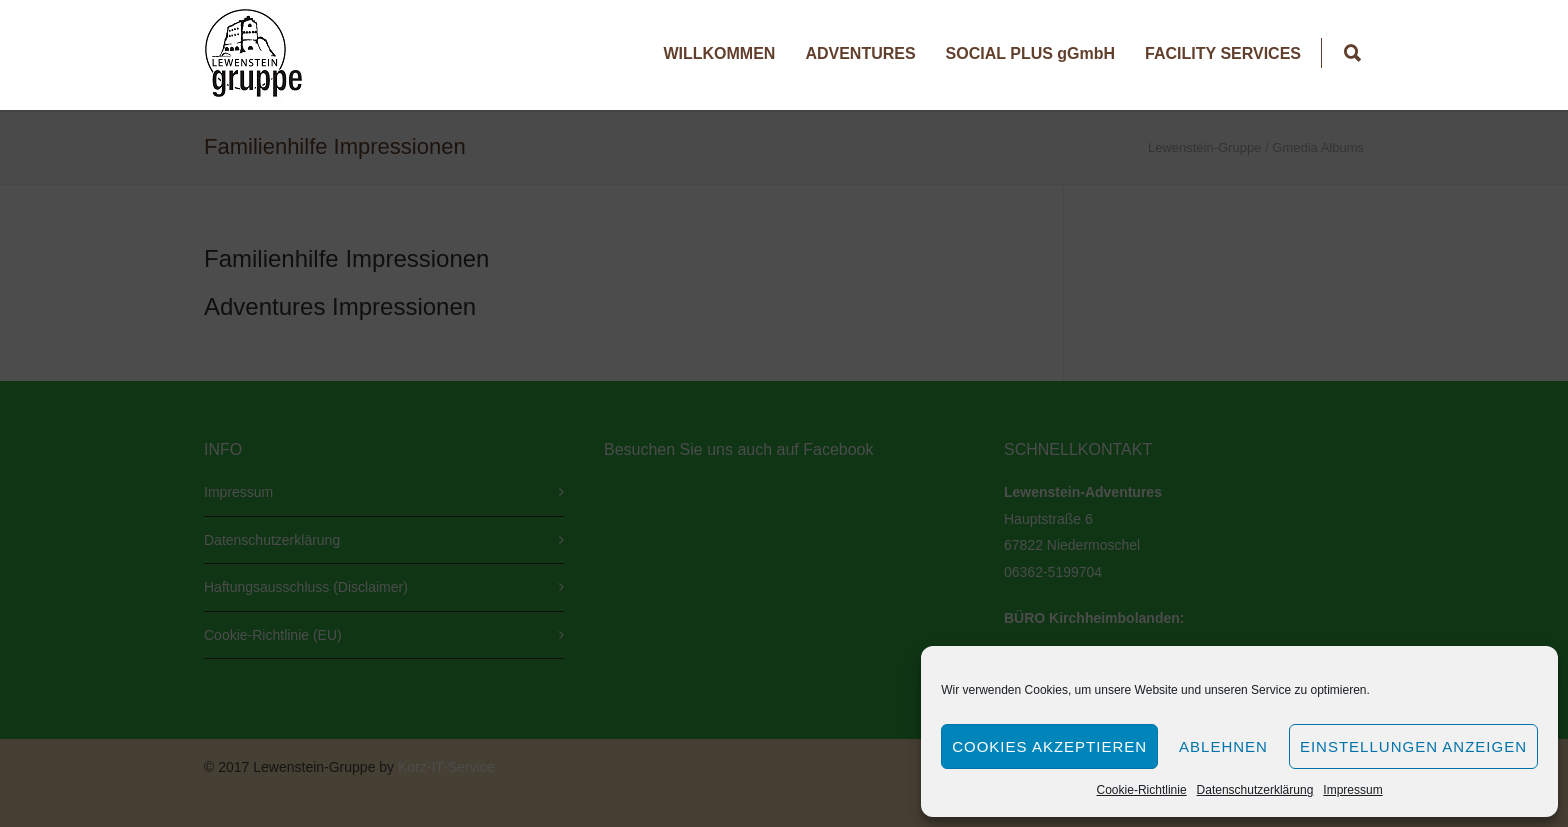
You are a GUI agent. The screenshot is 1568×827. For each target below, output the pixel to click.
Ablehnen (1223, 746)
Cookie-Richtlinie (1142, 790)
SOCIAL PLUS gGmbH (1031, 53)
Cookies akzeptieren (1049, 746)
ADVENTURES (860, 53)
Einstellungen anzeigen (1413, 746)
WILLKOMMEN (719, 53)
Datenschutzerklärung (1255, 790)
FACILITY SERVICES (1223, 53)
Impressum (1352, 790)
